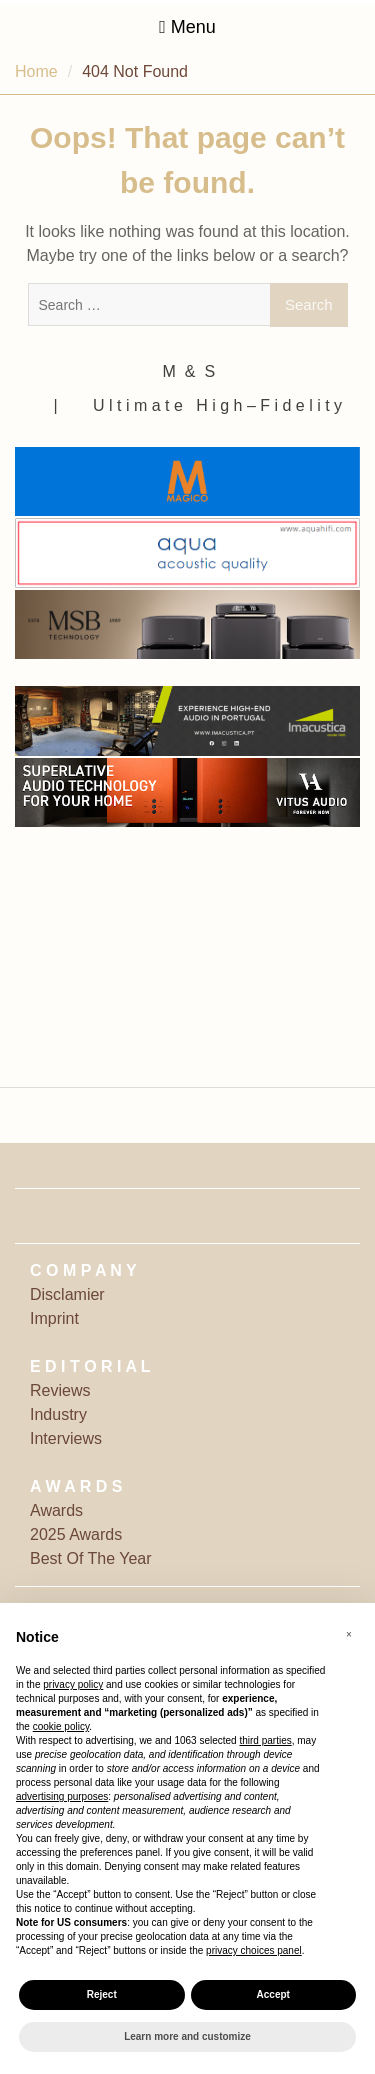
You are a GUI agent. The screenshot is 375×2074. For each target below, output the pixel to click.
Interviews (66, 1438)
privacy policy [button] (73, 1684)
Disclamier (67, 1294)
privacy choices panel (254, 1950)
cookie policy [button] (61, 1726)
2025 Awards (76, 1534)
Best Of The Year (91, 1558)
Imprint (54, 1318)
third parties (265, 1740)
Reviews (60, 1390)
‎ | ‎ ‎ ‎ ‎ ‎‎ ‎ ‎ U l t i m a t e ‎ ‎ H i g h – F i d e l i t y (195, 405)
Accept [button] (273, 1994)
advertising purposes (62, 1796)
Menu (187, 27)
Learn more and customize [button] (187, 2036)
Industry (58, 1414)
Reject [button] (102, 1994)
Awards (56, 1510)
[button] (349, 1635)
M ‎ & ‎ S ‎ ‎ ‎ (196, 371)
